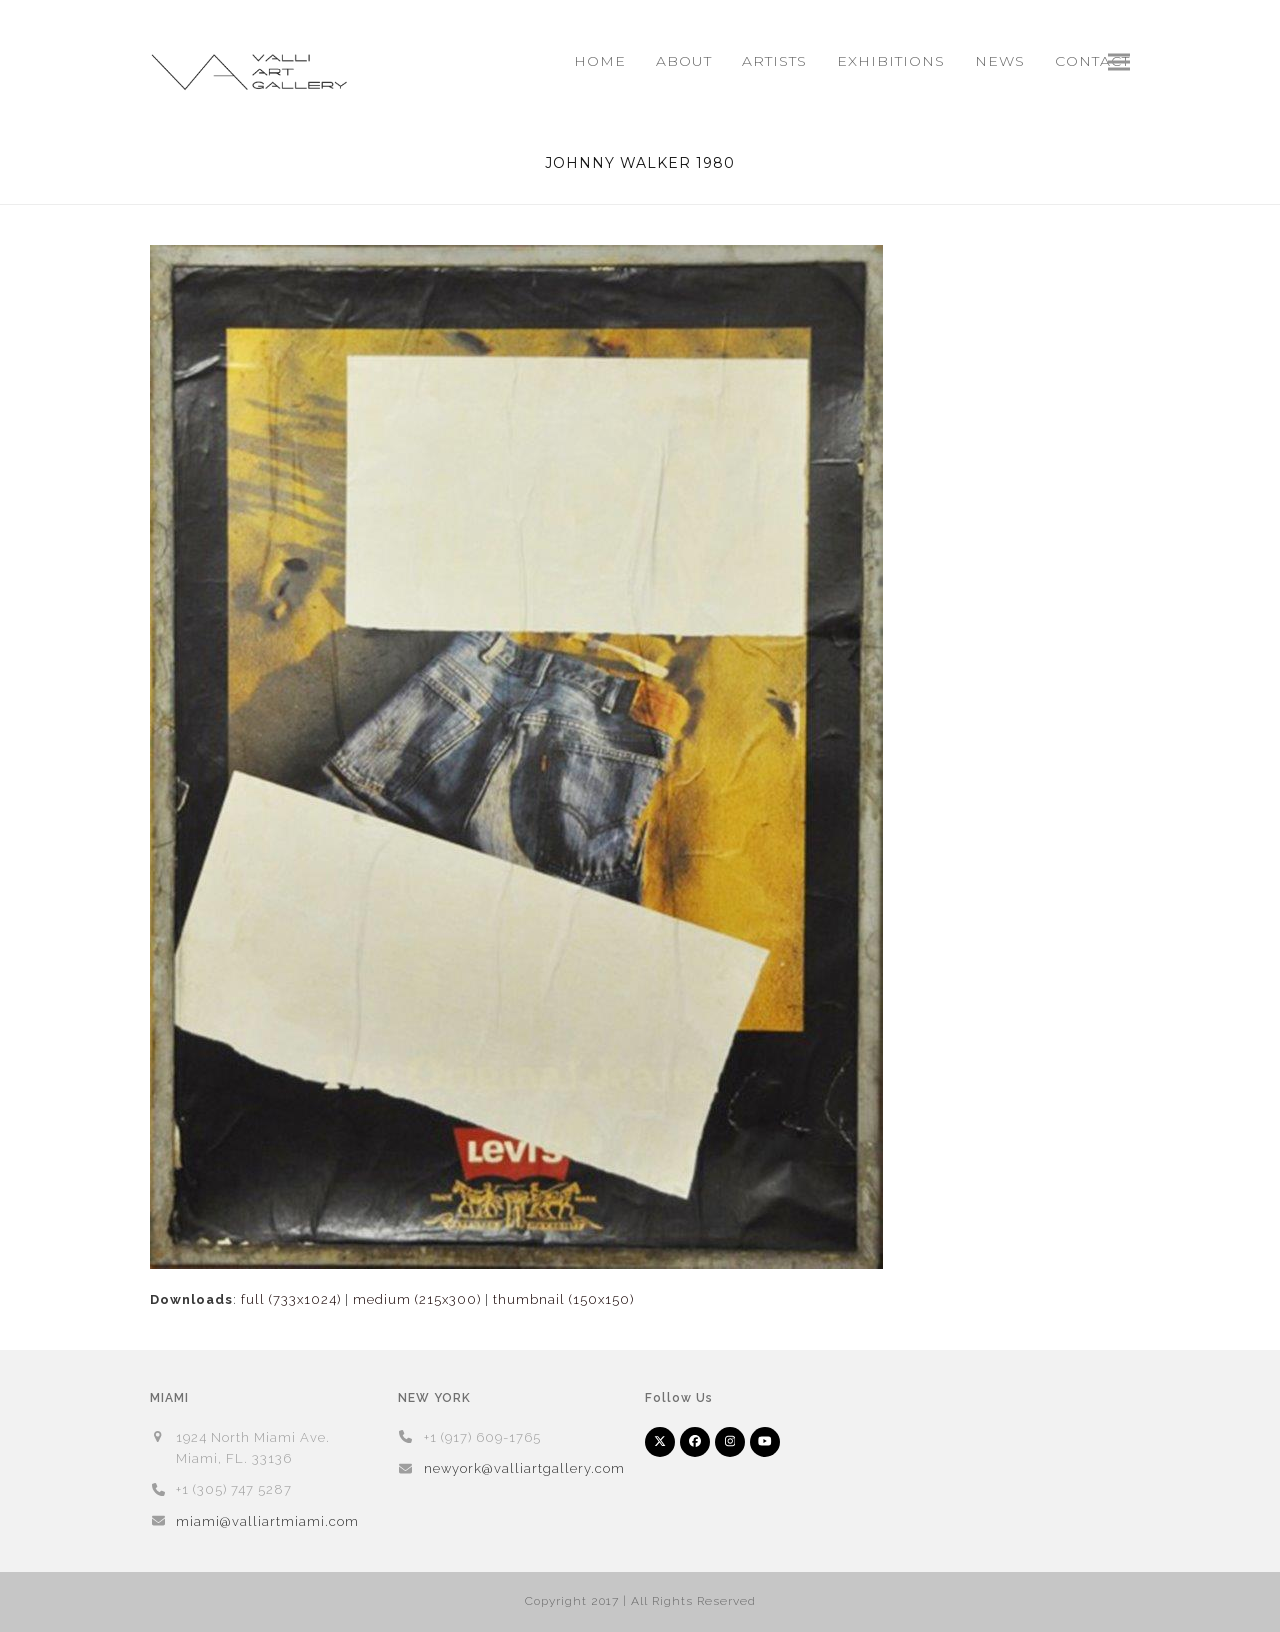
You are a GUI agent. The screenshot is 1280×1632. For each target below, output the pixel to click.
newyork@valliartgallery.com (524, 1468)
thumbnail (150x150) (563, 1299)
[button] (1119, 61)
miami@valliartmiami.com (267, 1521)
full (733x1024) (291, 1299)
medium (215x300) (417, 1299)
